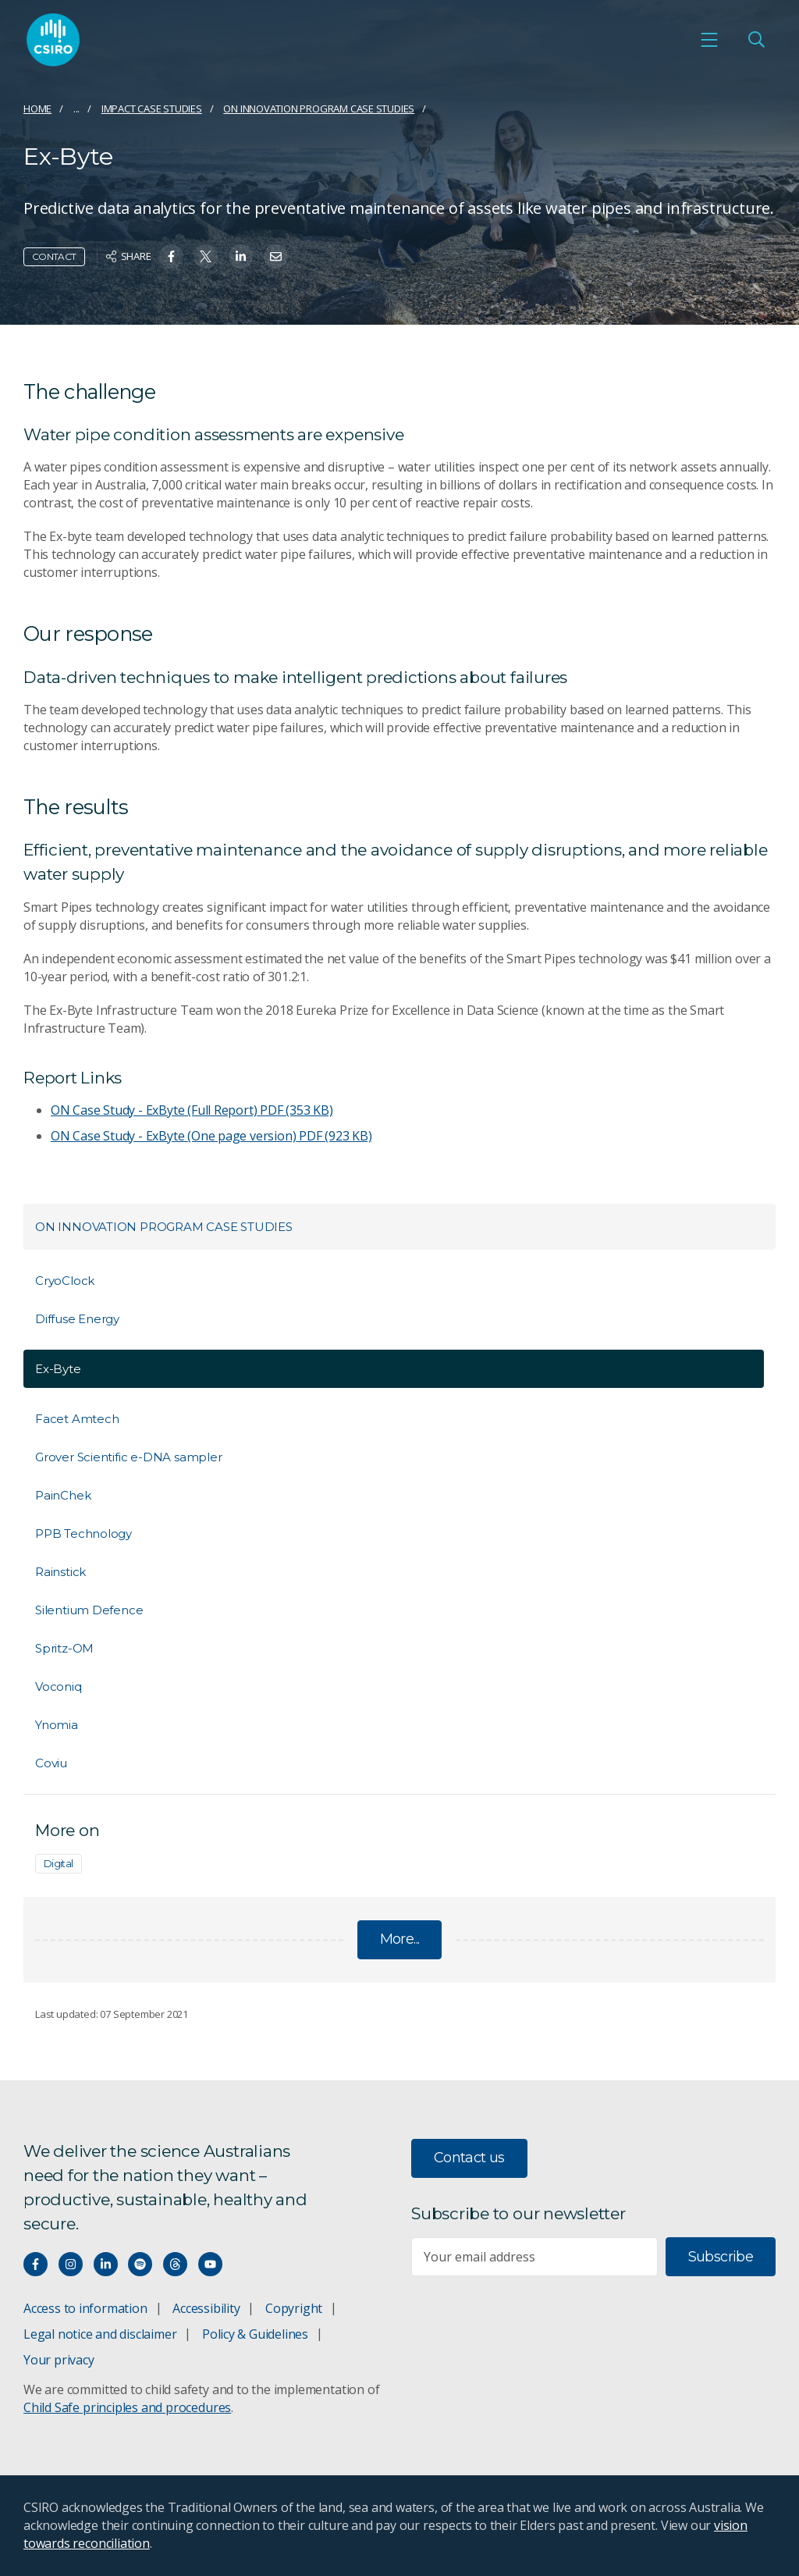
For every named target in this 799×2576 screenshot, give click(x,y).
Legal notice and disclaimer (99, 2334)
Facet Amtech (77, 1418)
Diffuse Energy (77, 1318)
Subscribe (720, 2256)
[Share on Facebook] (171, 256)
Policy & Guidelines (255, 2334)
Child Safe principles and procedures (127, 2407)
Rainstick (60, 1571)
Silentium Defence (89, 1610)
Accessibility (206, 2308)
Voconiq (58, 1686)
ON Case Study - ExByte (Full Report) (192, 1110)
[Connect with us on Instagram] (71, 2264)
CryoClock (64, 1280)
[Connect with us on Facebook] (35, 2264)
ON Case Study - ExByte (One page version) (211, 1135)
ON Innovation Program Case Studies (318, 108)
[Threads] (175, 2264)
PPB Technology (83, 1533)
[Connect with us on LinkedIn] (106, 2264)
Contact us (469, 2157)
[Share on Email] (276, 256)
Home (37, 108)
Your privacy (58, 2359)
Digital (58, 1863)
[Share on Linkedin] (241, 256)
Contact (54, 256)
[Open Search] (756, 39)
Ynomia (56, 1724)
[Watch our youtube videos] (210, 2264)
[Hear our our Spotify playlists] (140, 2264)
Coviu (51, 1763)
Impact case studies (151, 108)
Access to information (85, 2308)
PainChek (63, 1495)
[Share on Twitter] (206, 256)
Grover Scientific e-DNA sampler (128, 1457)
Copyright (293, 2308)
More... (400, 1939)
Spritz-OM (64, 1648)
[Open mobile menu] (709, 39)
